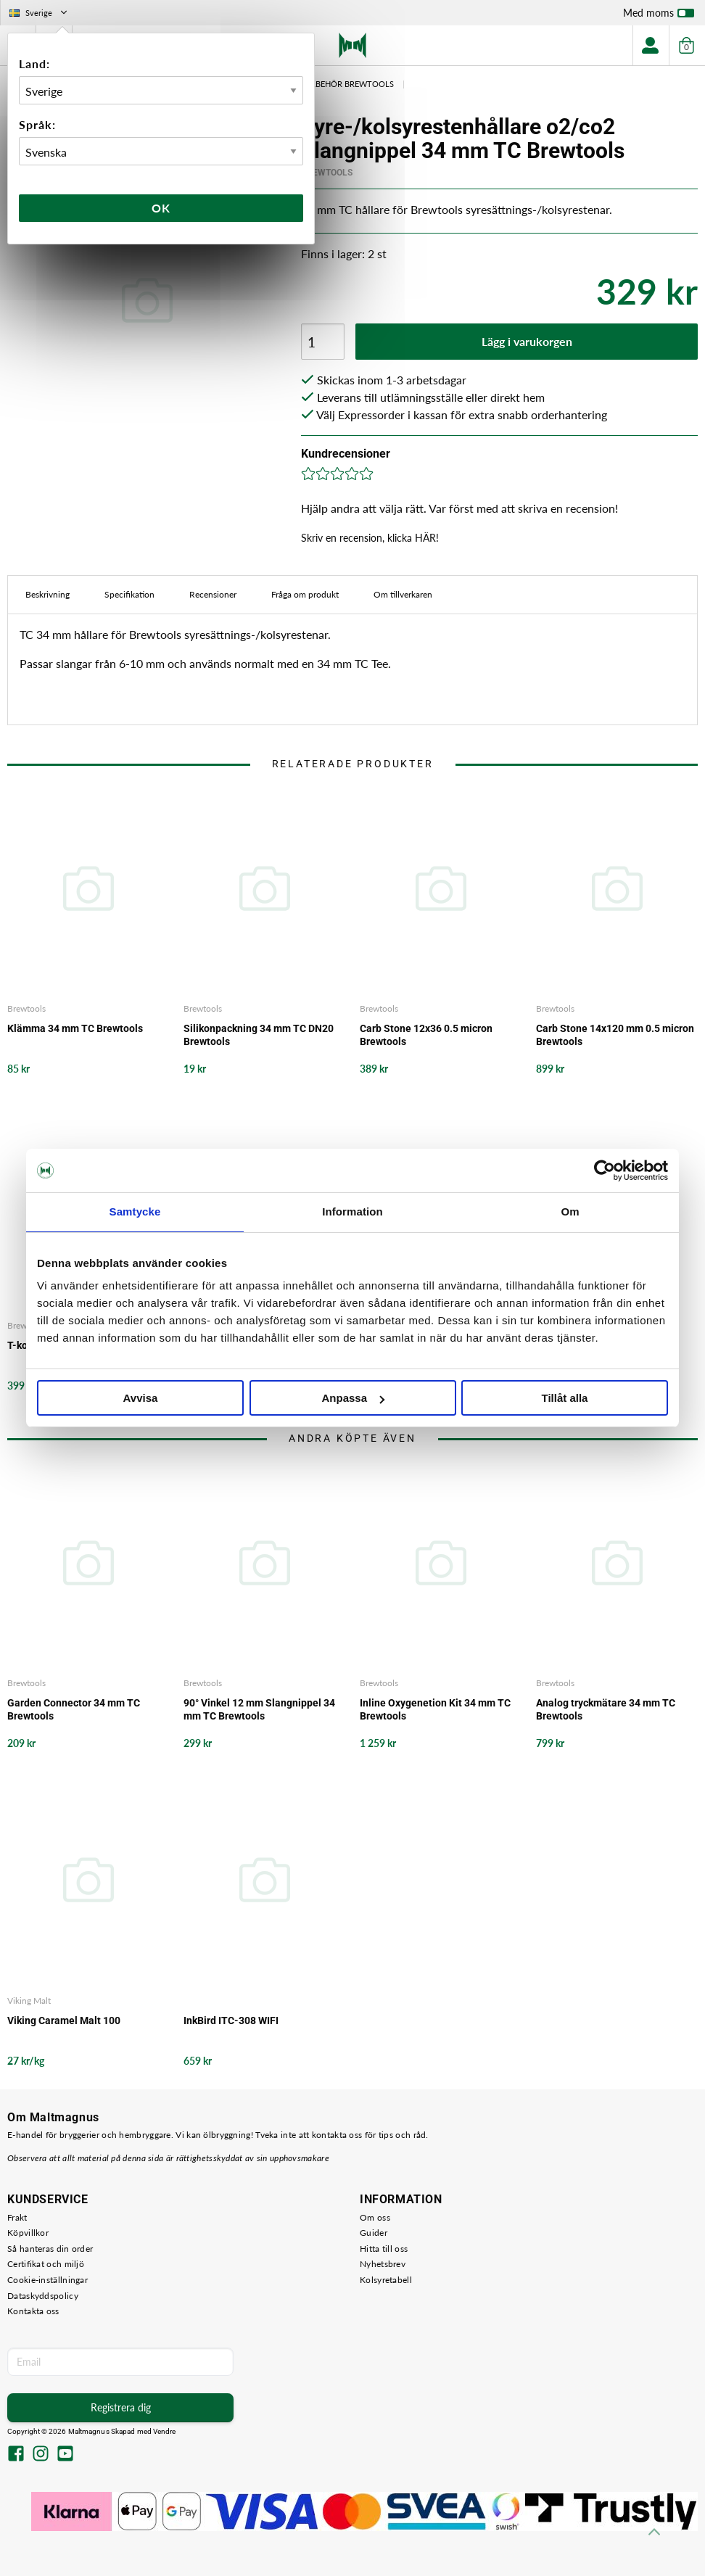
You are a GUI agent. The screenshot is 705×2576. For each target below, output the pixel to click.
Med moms (658, 16)
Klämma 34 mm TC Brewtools (75, 1028)
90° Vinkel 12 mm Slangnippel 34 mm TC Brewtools (259, 1709)
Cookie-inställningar (47, 2279)
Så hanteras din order (50, 2248)
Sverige (39, 12)
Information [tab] (352, 1211)
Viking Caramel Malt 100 (63, 2020)
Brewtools (326, 173)
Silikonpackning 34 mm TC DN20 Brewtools (259, 1035)
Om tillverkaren (403, 594)
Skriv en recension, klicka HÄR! (370, 538)
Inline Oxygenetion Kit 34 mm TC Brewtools (435, 1709)
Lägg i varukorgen (527, 341)
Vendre (164, 2431)
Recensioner (212, 594)
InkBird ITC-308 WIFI (231, 2020)
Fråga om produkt (305, 594)
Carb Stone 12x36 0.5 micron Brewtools (426, 1035)
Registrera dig (121, 2407)
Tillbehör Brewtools (347, 83)
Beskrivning (47, 594)
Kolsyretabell (386, 2279)
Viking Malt (29, 2000)
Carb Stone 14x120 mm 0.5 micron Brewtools (615, 1035)
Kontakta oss (33, 2310)
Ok (161, 208)
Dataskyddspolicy (42, 2295)
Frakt (17, 2217)
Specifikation (129, 594)
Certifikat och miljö (45, 2263)
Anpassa (352, 1398)
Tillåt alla (565, 1398)
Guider (373, 2232)
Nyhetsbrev (382, 2263)
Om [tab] (570, 1211)
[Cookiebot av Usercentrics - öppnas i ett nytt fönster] (604, 1170)
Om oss (375, 2217)
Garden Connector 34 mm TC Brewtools (73, 1709)
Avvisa (140, 1398)
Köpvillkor (28, 2232)
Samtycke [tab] (135, 1211)
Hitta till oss (384, 2248)
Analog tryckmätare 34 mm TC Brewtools (605, 1709)
